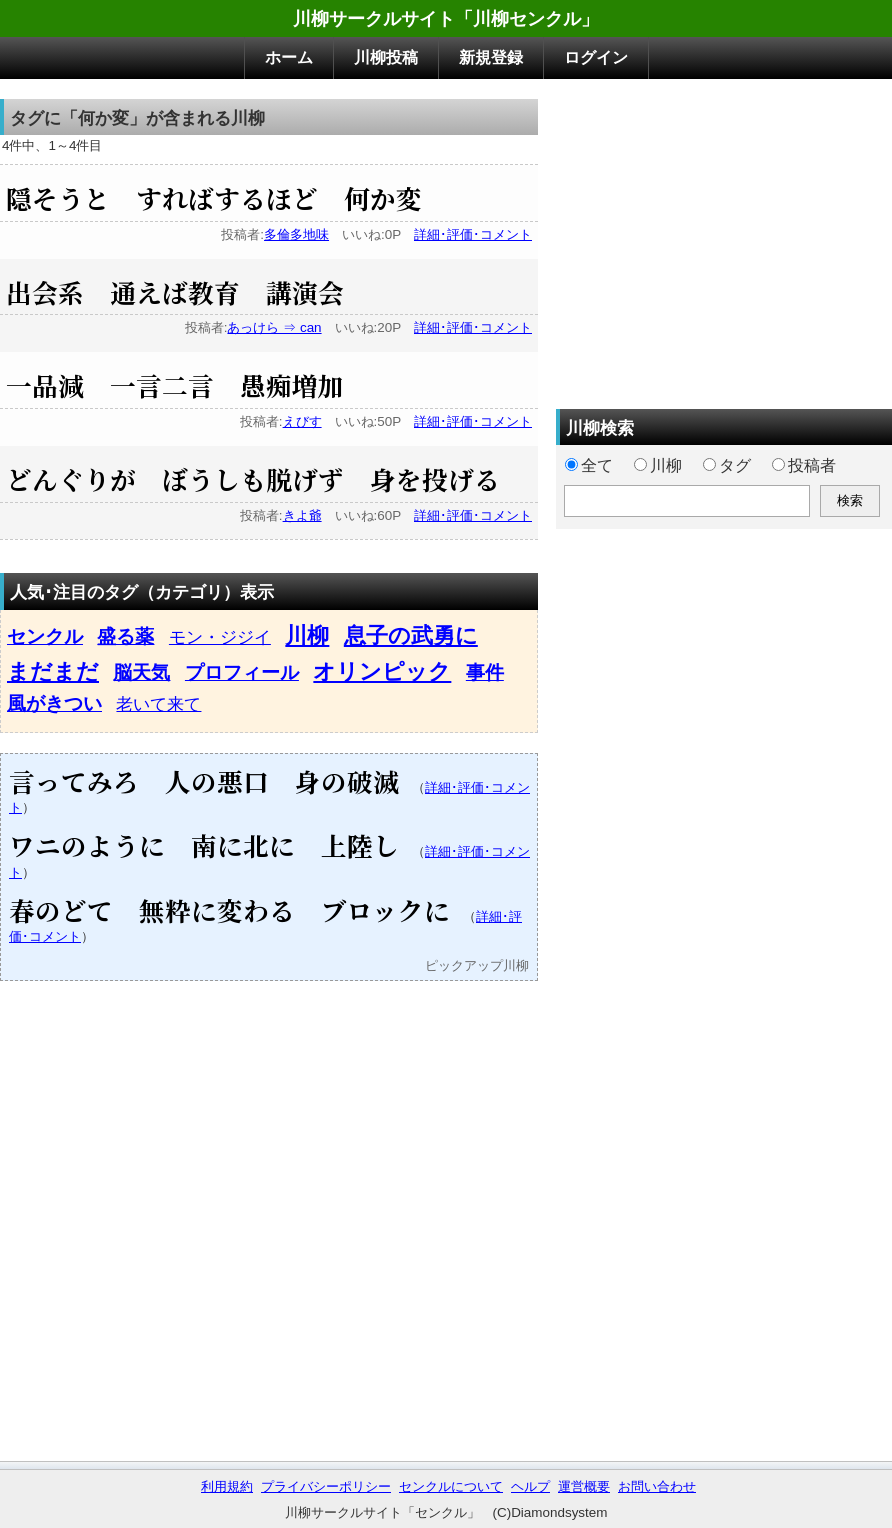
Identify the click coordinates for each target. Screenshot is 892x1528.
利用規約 (227, 1486)
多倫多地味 (296, 234)
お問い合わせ (657, 1486)
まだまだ (53, 671)
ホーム (289, 57)
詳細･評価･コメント (473, 234)
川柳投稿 (386, 57)
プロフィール (242, 672)
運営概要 (584, 1486)
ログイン (596, 57)
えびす (302, 421)
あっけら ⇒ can (274, 327)
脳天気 (141, 672)
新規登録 (491, 57)
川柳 (307, 635)
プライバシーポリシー (326, 1486)
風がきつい (54, 703)
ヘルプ (530, 1486)
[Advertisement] (724, 239)
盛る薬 (125, 636)
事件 (485, 672)
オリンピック (382, 671)
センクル (45, 636)
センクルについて (451, 1486)
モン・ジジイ (220, 637)
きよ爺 (302, 515)
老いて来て (158, 704)
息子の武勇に (411, 635)
